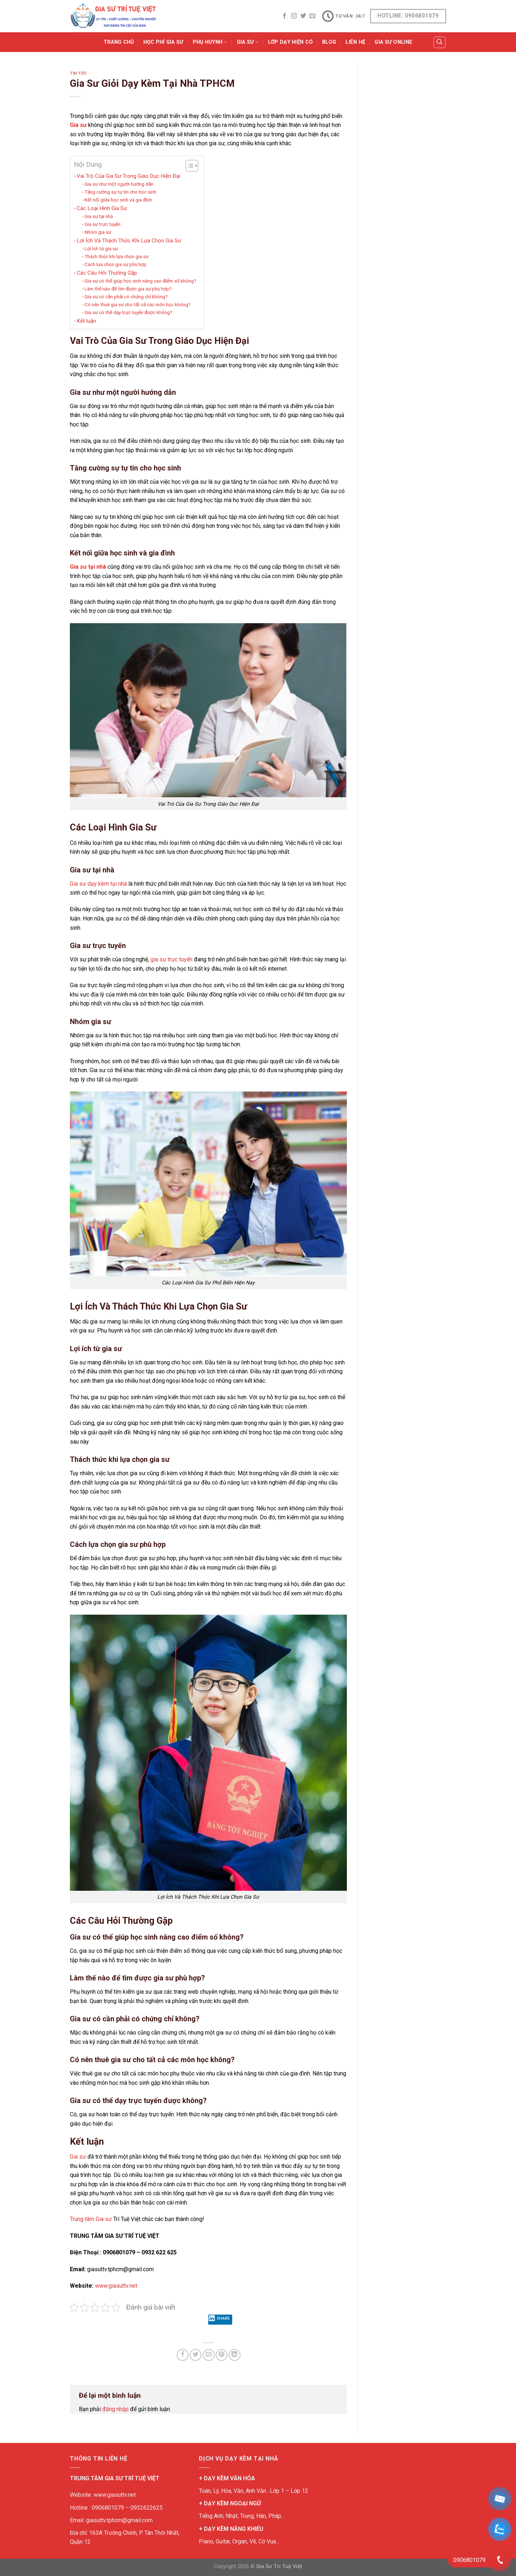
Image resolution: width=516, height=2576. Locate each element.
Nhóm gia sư (98, 232)
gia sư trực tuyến (171, 959)
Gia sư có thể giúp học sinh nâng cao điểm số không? (140, 281)
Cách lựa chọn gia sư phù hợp (116, 264)
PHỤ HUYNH (210, 42)
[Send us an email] (312, 16)
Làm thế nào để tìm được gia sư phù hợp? (128, 289)
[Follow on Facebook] (284, 16)
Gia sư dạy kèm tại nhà (98, 883)
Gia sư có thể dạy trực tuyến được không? (128, 312)
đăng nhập (115, 2409)
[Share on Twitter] (195, 2355)
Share (219, 2320)
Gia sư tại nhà (99, 216)
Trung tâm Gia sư (91, 2219)
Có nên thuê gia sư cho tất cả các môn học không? (138, 304)
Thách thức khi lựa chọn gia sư (116, 256)
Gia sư (78, 125)
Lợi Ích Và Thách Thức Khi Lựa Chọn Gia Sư (129, 240)
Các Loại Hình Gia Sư (102, 208)
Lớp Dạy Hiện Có (290, 42)
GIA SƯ (248, 42)
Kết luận (86, 321)
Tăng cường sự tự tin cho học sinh (120, 192)
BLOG (329, 42)
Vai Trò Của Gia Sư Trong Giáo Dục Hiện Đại (128, 176)
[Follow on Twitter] (303, 16)
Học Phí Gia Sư (163, 42)
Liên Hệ (355, 42)
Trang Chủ (119, 42)
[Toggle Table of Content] (188, 166)
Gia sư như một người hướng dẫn (119, 184)
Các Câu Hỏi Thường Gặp (107, 273)
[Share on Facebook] (182, 2355)
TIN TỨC (78, 73)
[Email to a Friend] (209, 2355)
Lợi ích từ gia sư (101, 248)
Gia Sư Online (393, 42)
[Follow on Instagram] (294, 16)
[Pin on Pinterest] (222, 2355)
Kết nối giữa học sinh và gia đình (118, 200)
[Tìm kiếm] (440, 42)
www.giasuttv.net (116, 2285)
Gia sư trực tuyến (102, 224)
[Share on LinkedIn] (234, 2355)
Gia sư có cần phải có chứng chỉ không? (126, 296)
